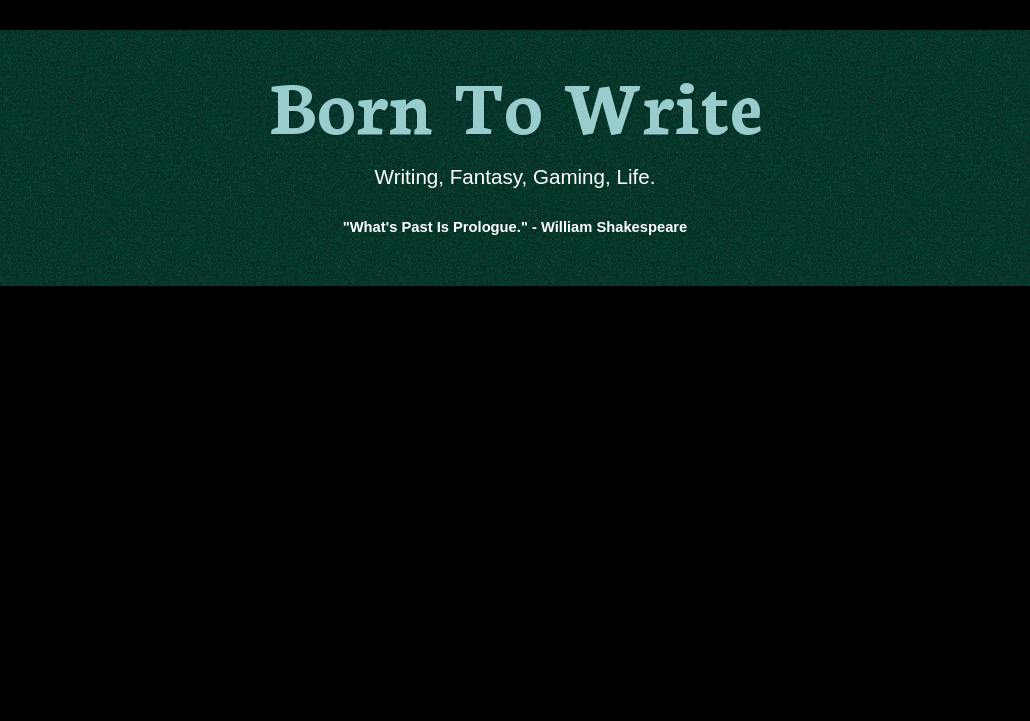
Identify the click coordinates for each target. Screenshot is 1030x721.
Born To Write (515, 102)
